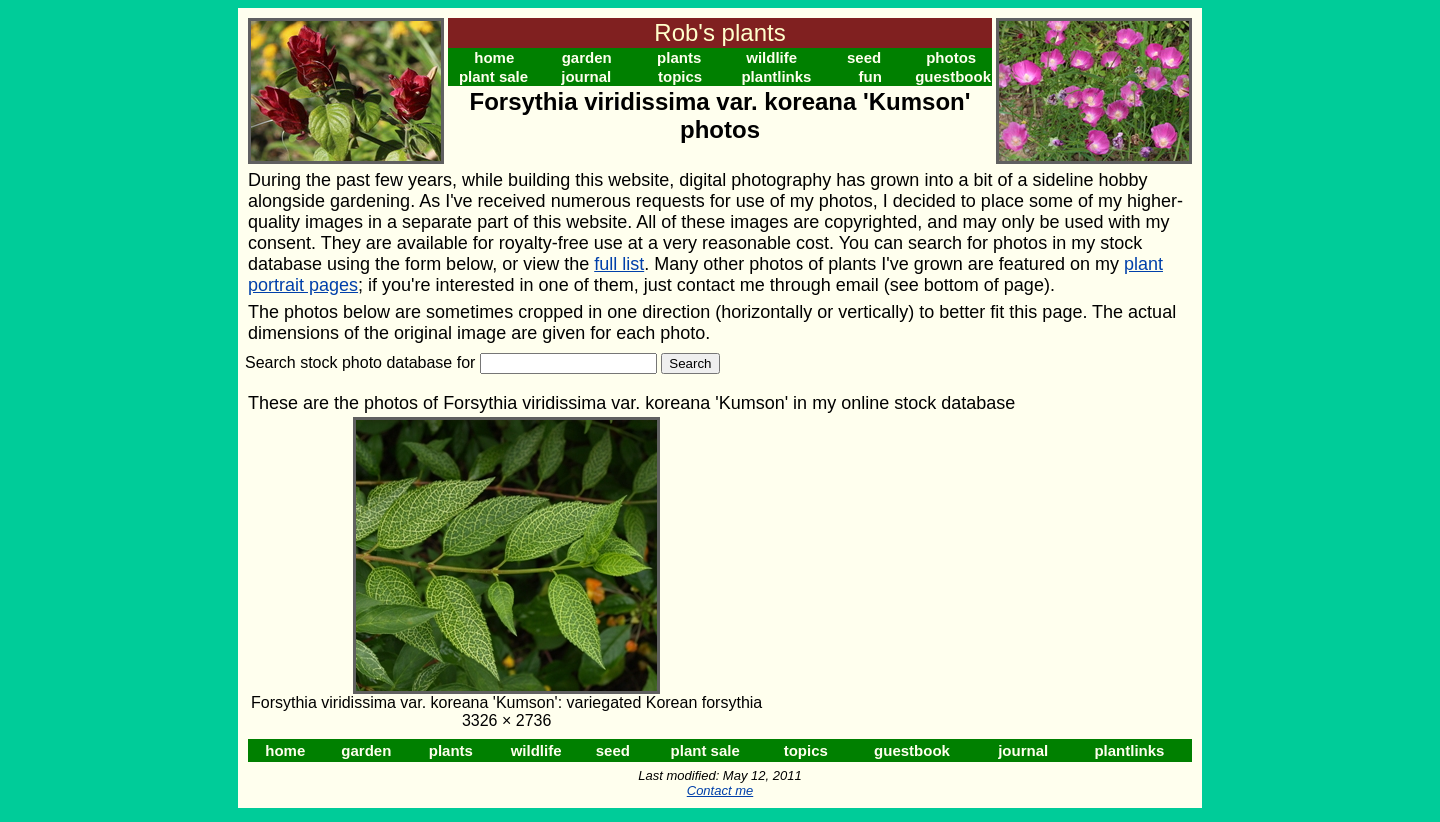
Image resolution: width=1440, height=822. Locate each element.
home (494, 57)
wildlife (771, 57)
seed (864, 57)
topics (680, 76)
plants (679, 57)
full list (619, 264)
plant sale (493, 76)
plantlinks (776, 76)
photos (951, 57)
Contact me (720, 790)
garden (587, 57)
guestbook (953, 76)
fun (870, 76)
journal (586, 76)
